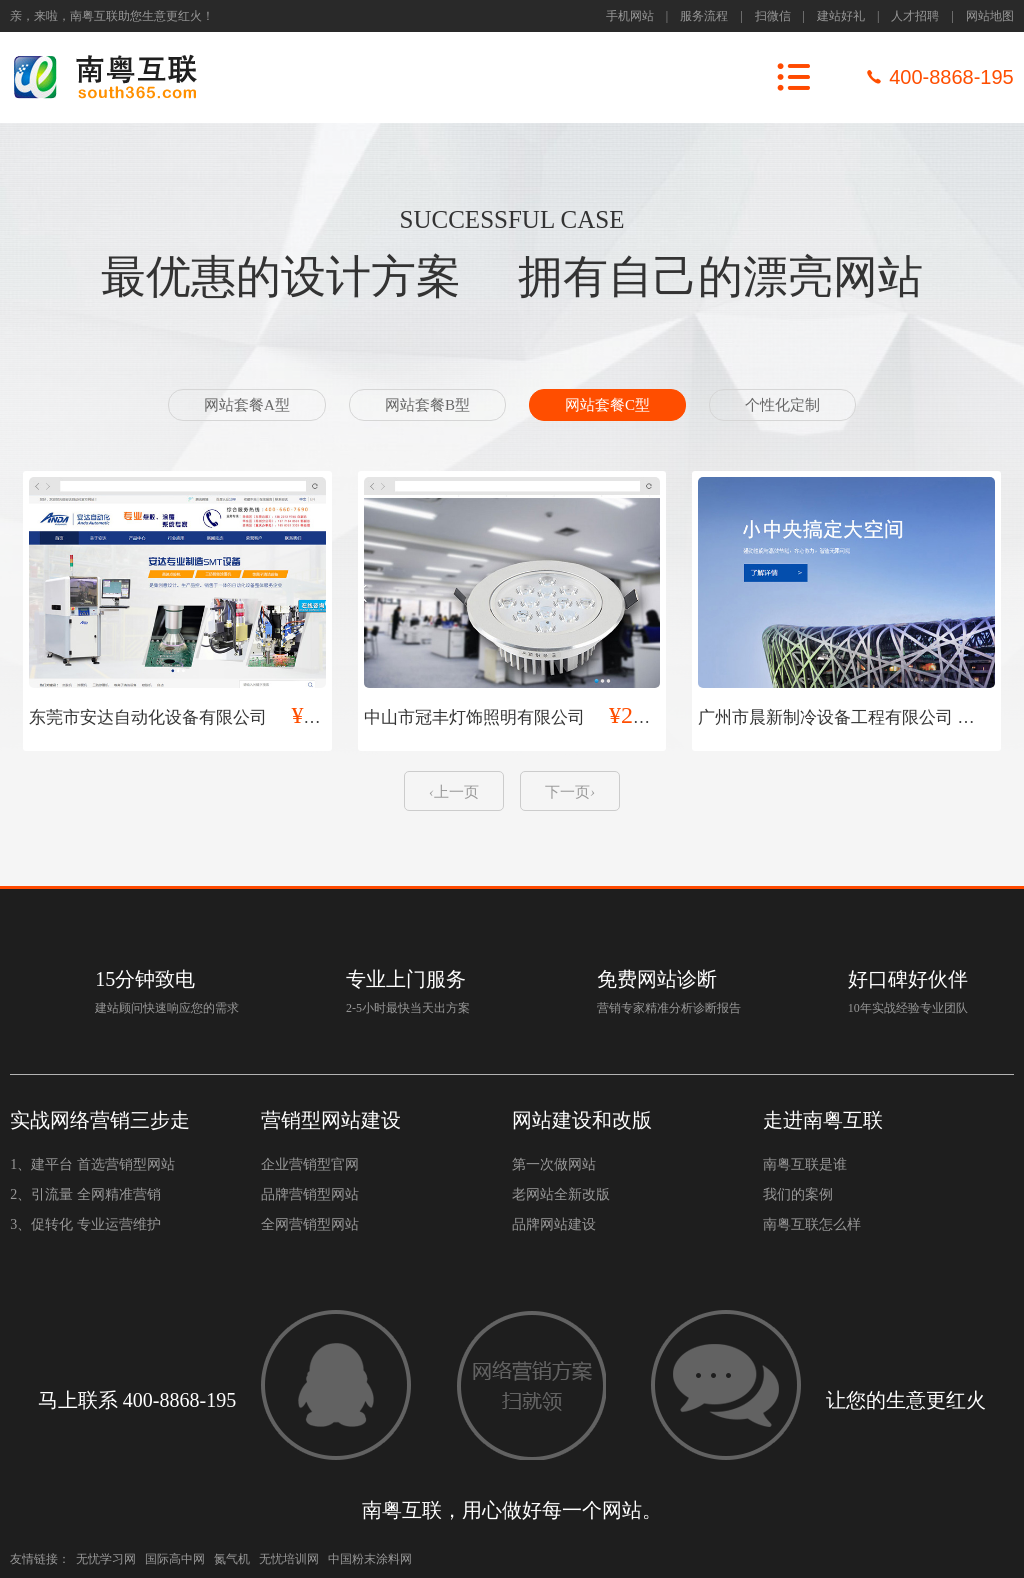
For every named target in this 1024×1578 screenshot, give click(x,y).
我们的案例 (798, 1194)
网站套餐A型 (247, 405)
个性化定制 (782, 405)
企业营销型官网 (310, 1164)
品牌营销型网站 (310, 1194)
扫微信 (773, 16)
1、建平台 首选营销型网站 (92, 1164)
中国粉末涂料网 (370, 1559)
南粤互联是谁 (805, 1164)
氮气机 (232, 1559)
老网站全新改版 (561, 1194)
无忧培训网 (289, 1559)
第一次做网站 (554, 1164)
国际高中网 (175, 1559)
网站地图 (990, 16)
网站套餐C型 (607, 405)
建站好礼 (841, 16)
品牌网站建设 (554, 1224)
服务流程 (704, 16)
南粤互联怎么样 (812, 1224)
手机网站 (630, 16)
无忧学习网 (106, 1559)
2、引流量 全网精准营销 (85, 1194)
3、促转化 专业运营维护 (85, 1224)
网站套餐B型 (427, 405)
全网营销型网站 (310, 1224)
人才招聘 (915, 16)
